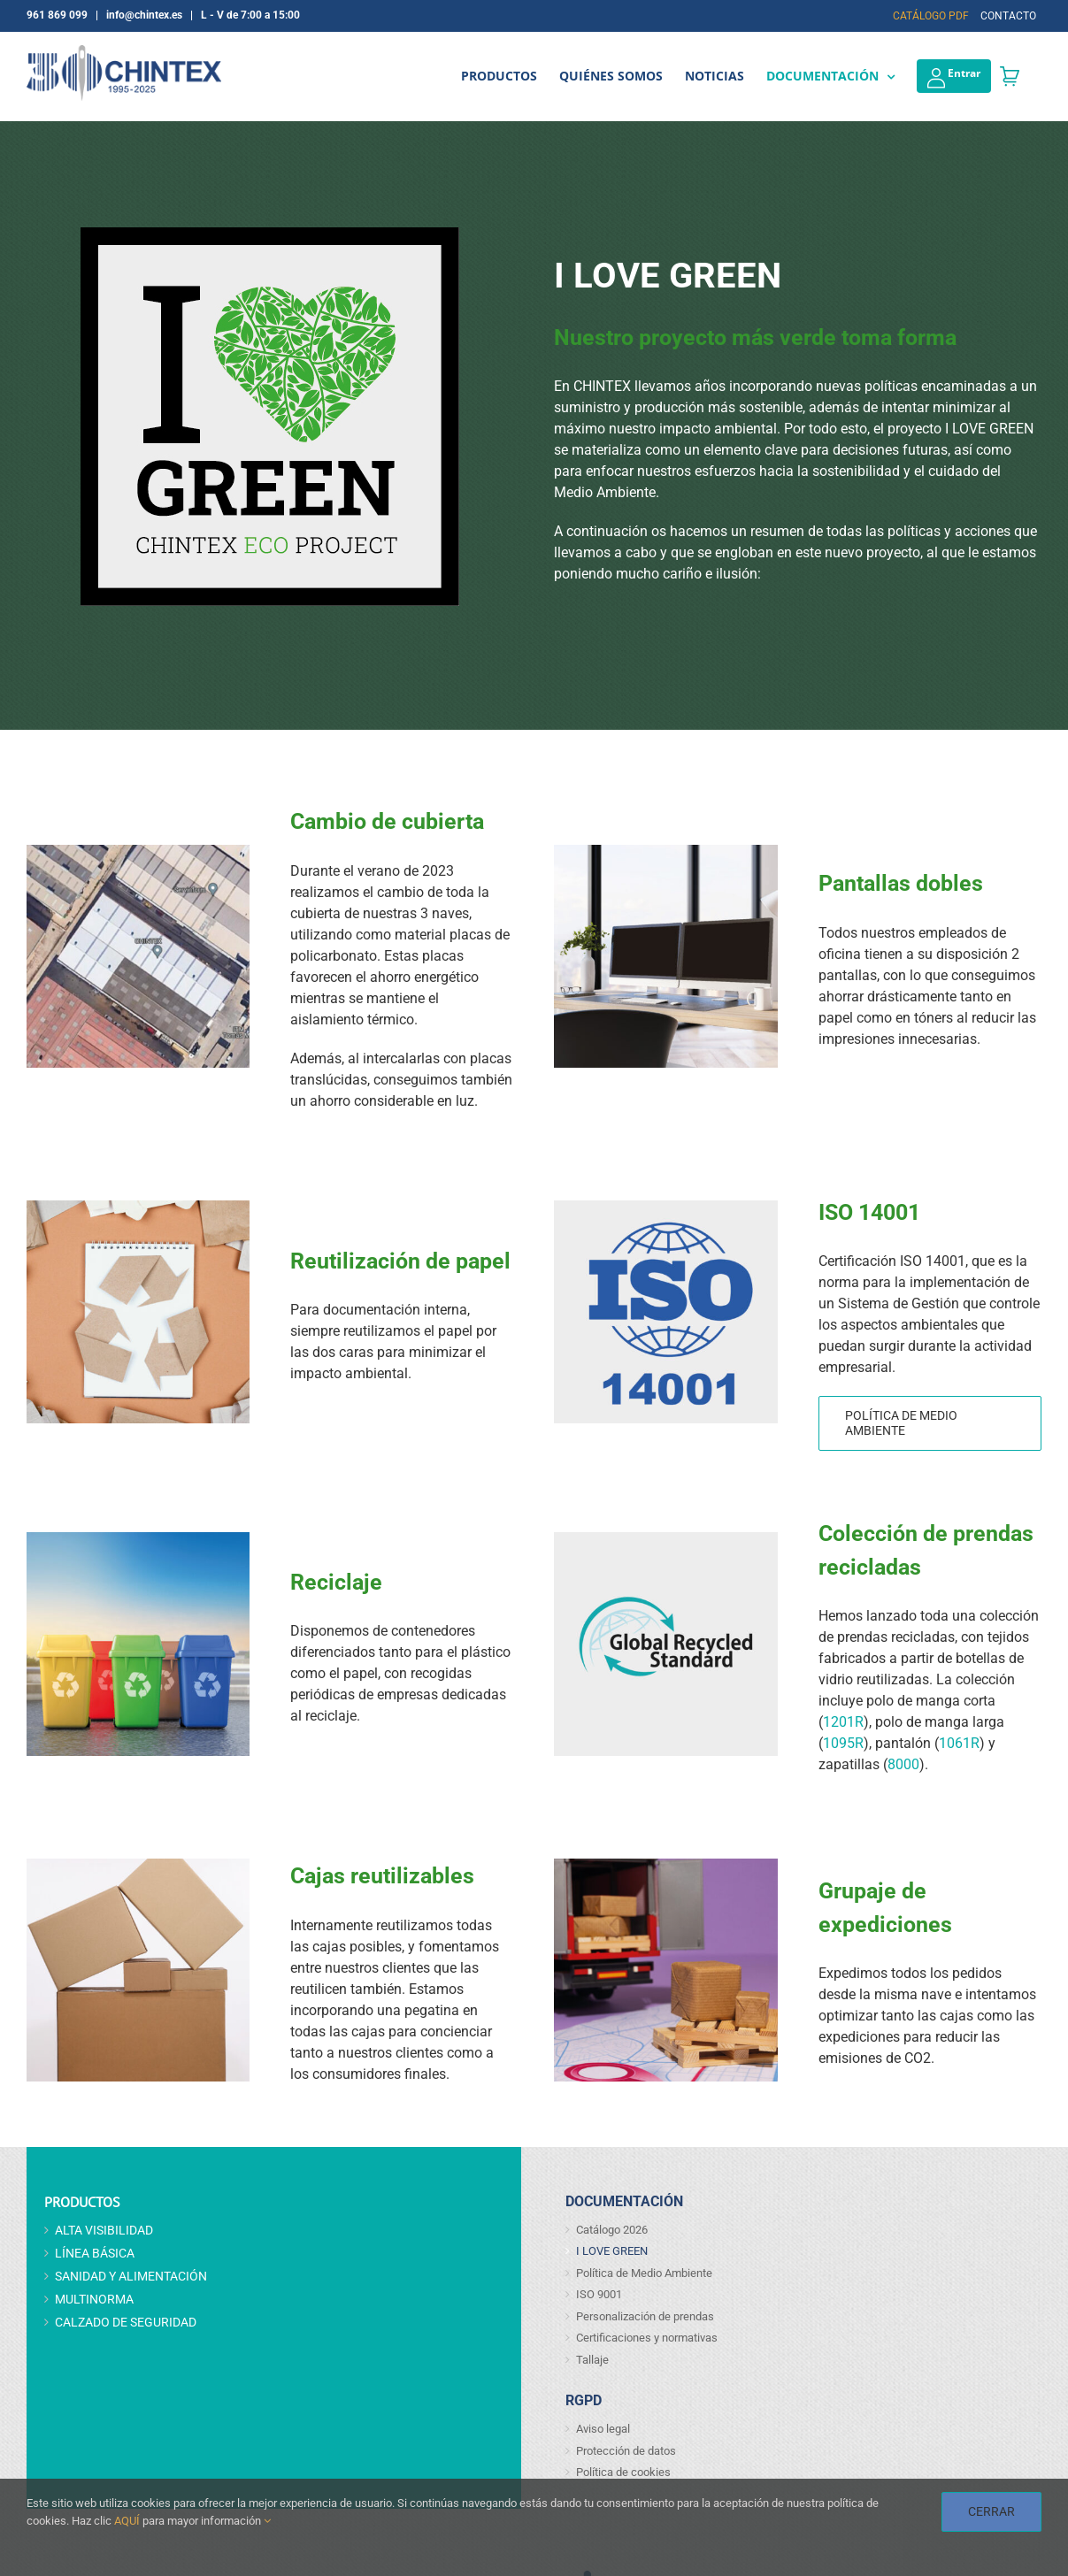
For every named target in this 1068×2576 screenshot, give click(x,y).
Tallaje (592, 2359)
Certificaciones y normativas (647, 2337)
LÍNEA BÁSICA (94, 2253)
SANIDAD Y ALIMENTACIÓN (131, 2276)
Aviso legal (603, 2428)
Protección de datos (626, 2450)
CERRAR (991, 2511)
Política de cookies (623, 2472)
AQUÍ (127, 2520)
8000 (903, 1764)
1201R (843, 1722)
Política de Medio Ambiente (644, 2273)
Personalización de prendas (645, 2316)
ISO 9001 (599, 2294)
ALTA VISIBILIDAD (104, 2230)
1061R (959, 1743)
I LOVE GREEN (612, 2251)
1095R (843, 1743)
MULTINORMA (94, 2299)
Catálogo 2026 (612, 2229)
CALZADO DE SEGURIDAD (125, 2322)
